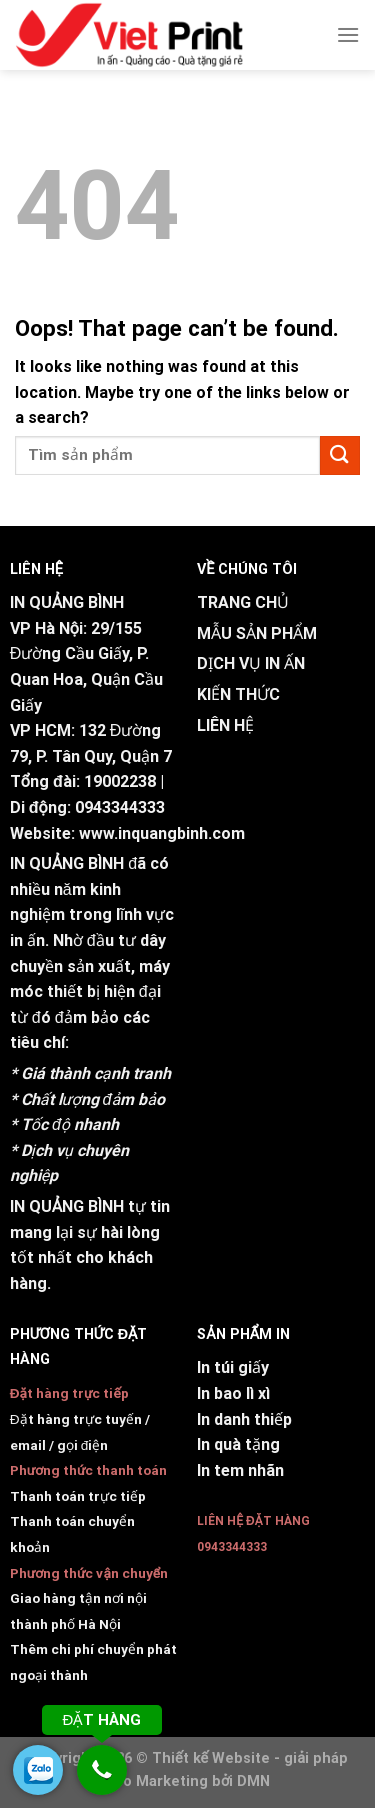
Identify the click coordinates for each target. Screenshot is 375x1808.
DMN (253, 1781)
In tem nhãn (240, 1470)
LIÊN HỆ (225, 725)
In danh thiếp (244, 1419)
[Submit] (340, 455)
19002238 (120, 781)
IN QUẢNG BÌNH (67, 863)
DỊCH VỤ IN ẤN (251, 663)
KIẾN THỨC (238, 694)
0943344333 (120, 807)
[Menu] (348, 34)
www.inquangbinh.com (162, 833)
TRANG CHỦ (243, 602)
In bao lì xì (233, 1393)
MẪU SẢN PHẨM (257, 633)
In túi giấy (233, 1367)
